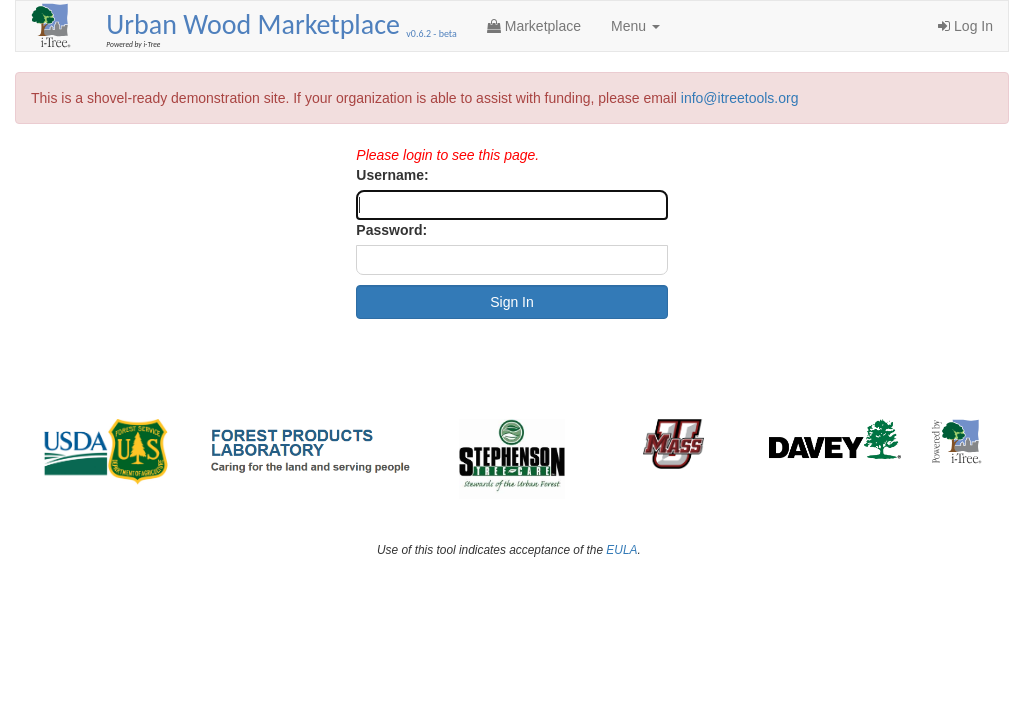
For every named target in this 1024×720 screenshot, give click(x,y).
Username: (392, 175)
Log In (965, 26)
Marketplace (534, 26)
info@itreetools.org (740, 98)
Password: (391, 230)
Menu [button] (635, 26)
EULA (621, 550)
